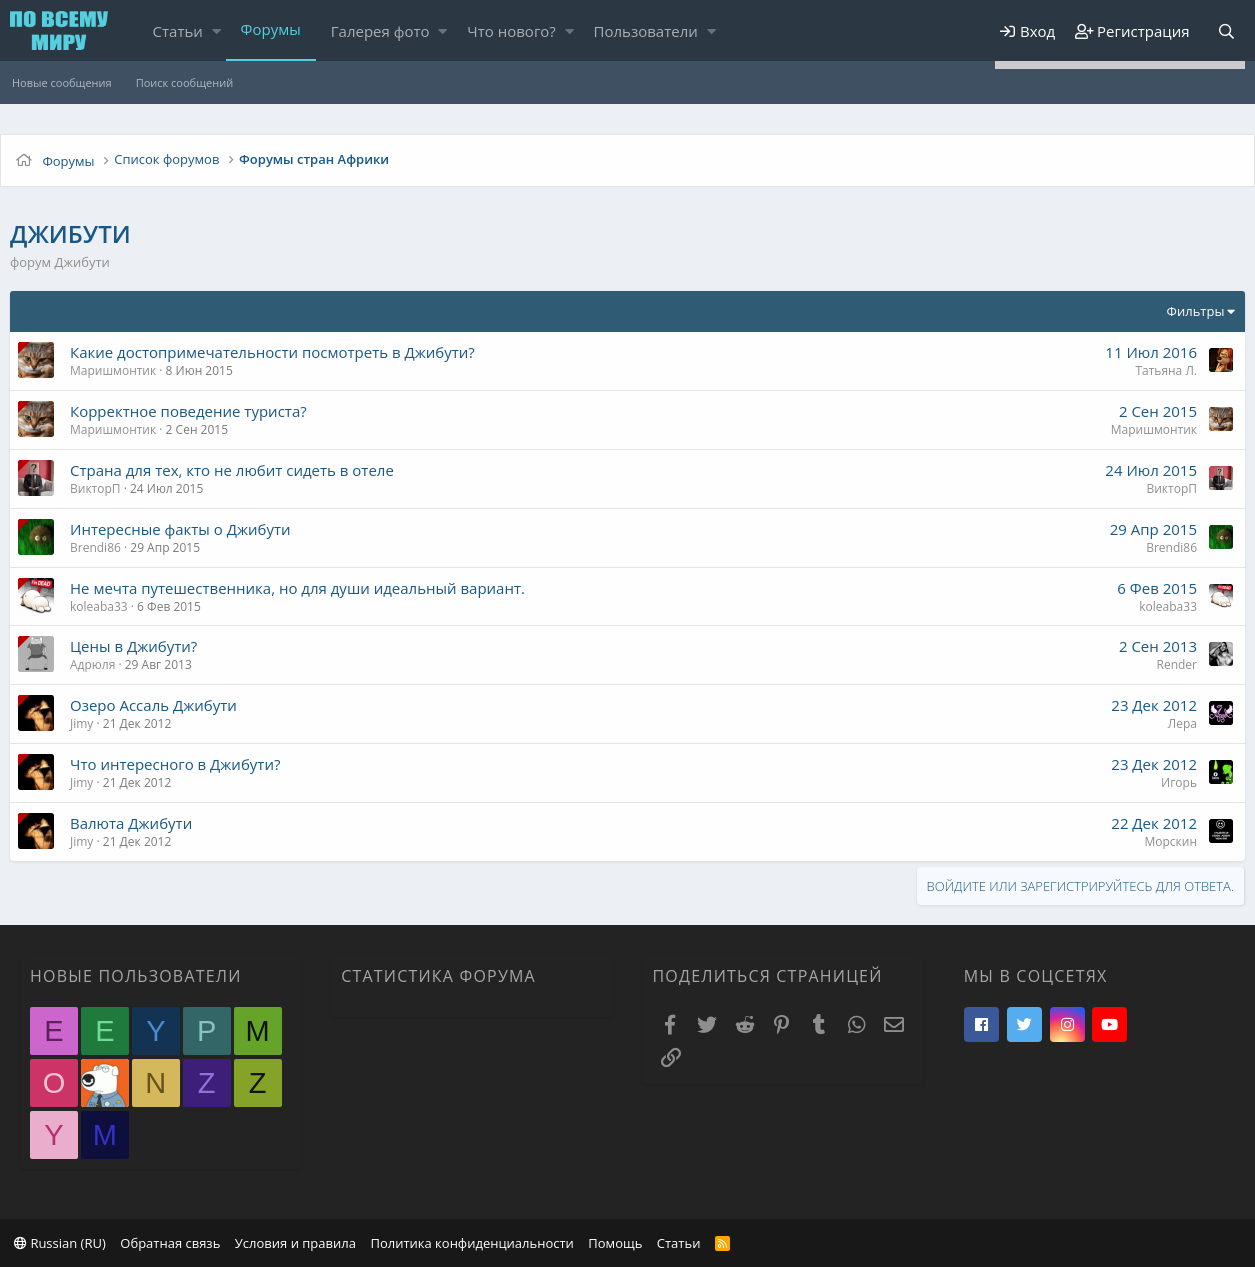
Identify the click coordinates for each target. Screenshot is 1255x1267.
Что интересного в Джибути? (175, 764)
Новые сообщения (62, 82)
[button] (216, 31)
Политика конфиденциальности (471, 1243)
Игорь (1179, 782)
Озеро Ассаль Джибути (153, 705)
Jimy (81, 723)
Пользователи (646, 31)
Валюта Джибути (131, 823)
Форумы (271, 29)
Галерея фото (380, 31)
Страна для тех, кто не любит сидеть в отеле (232, 470)
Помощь (615, 1243)
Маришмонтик (113, 370)
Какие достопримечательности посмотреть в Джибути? (272, 352)
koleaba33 (99, 606)
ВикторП (95, 488)
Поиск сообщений (184, 82)
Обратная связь (170, 1243)
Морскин (1170, 841)
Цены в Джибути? (133, 646)
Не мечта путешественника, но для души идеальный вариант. (297, 588)
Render (1177, 664)
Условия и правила (295, 1243)
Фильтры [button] (1196, 311)
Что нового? (511, 31)
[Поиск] (1226, 31)
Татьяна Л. (1166, 370)
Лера (1182, 723)
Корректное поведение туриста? (188, 411)
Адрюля (92, 664)
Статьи (178, 31)
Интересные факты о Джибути (180, 529)
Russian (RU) (60, 1243)
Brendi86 (95, 547)
